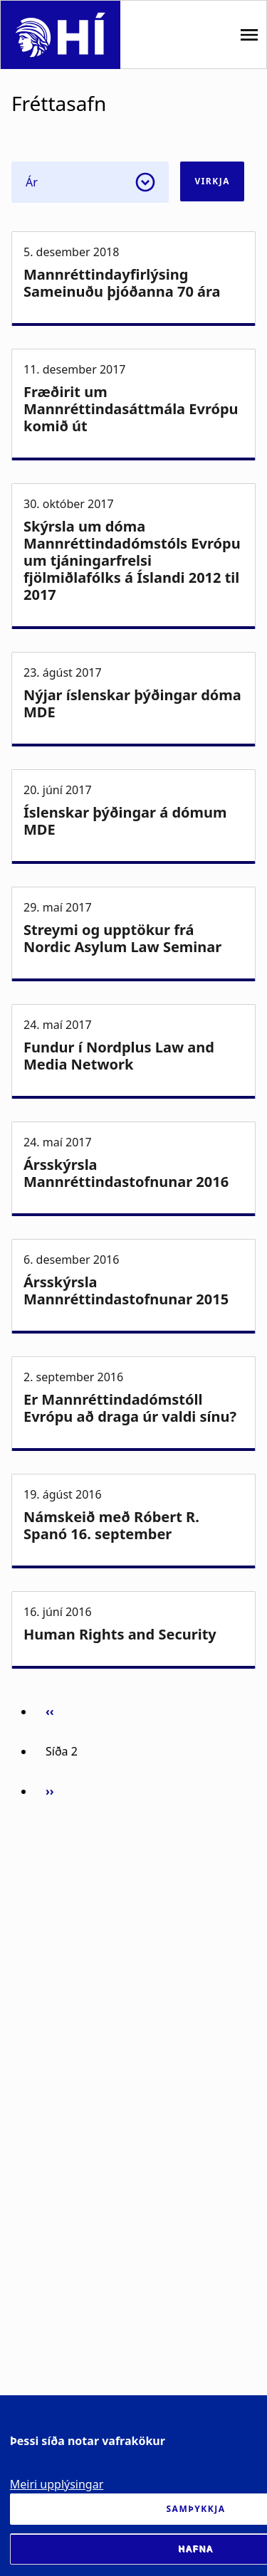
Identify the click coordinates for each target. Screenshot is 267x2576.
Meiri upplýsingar (57, 2484)
